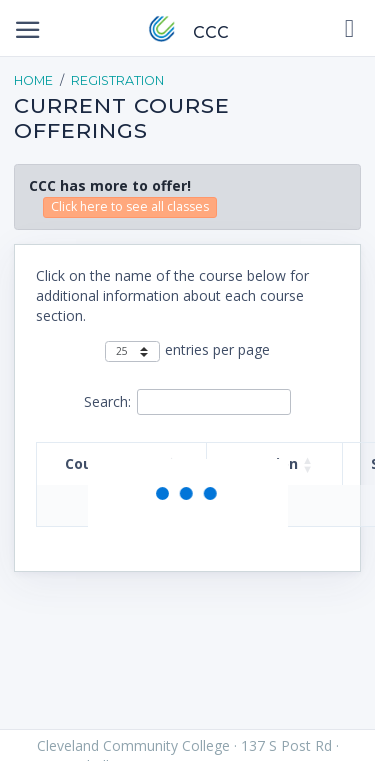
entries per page (217, 349)
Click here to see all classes (130, 206)
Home (33, 80)
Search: (107, 401)
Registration (117, 80)
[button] (308, 464)
